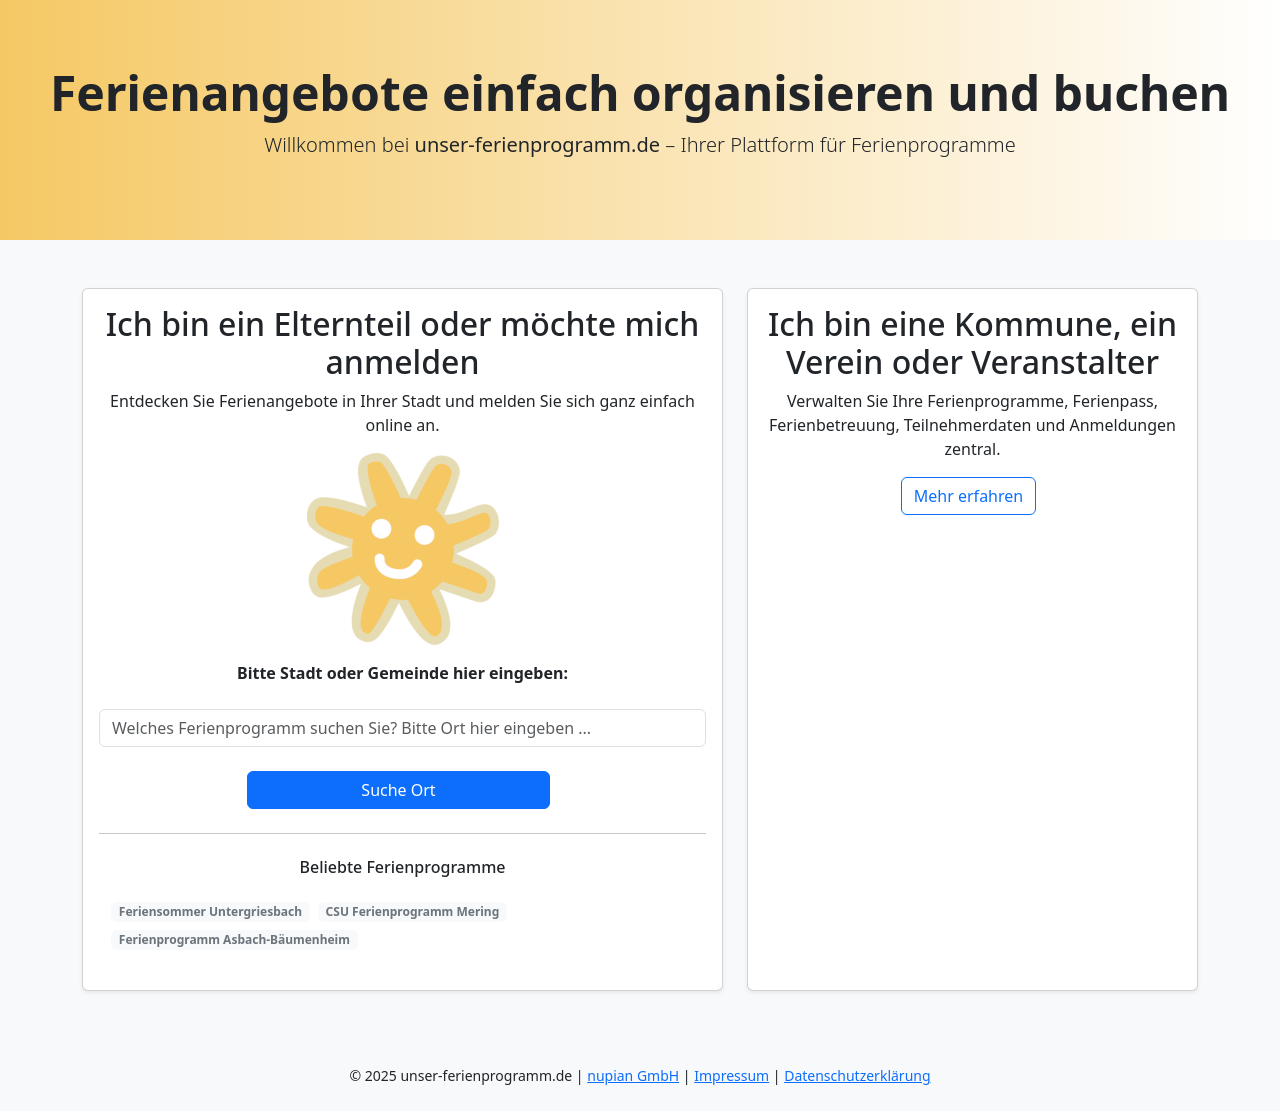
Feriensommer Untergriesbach (210, 911)
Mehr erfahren (968, 496)
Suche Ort (398, 790)
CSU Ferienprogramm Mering (413, 911)
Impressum (731, 1075)
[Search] (402, 728)
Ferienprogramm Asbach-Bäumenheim (234, 939)
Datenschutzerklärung (857, 1075)
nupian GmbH (633, 1075)
